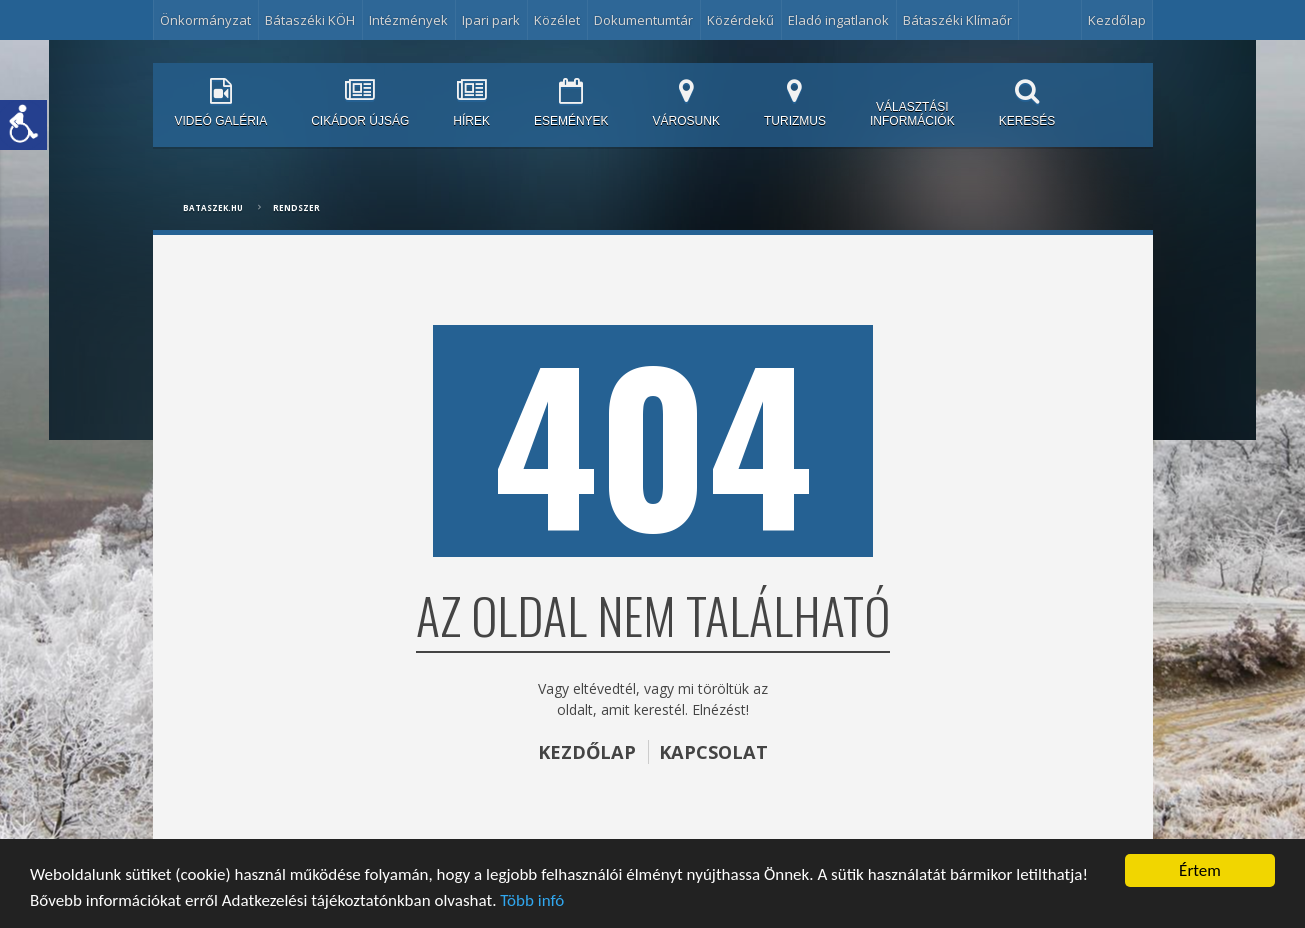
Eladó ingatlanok (838, 20)
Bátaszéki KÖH (310, 20)
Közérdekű (740, 20)
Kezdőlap (1117, 20)
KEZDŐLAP (587, 752)
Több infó (532, 900)
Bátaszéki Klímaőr (957, 20)
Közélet (557, 20)
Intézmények (408, 20)
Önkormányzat (205, 20)
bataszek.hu (213, 207)
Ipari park (491, 20)
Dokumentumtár (643, 20)
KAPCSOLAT (713, 752)
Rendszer (296, 207)
